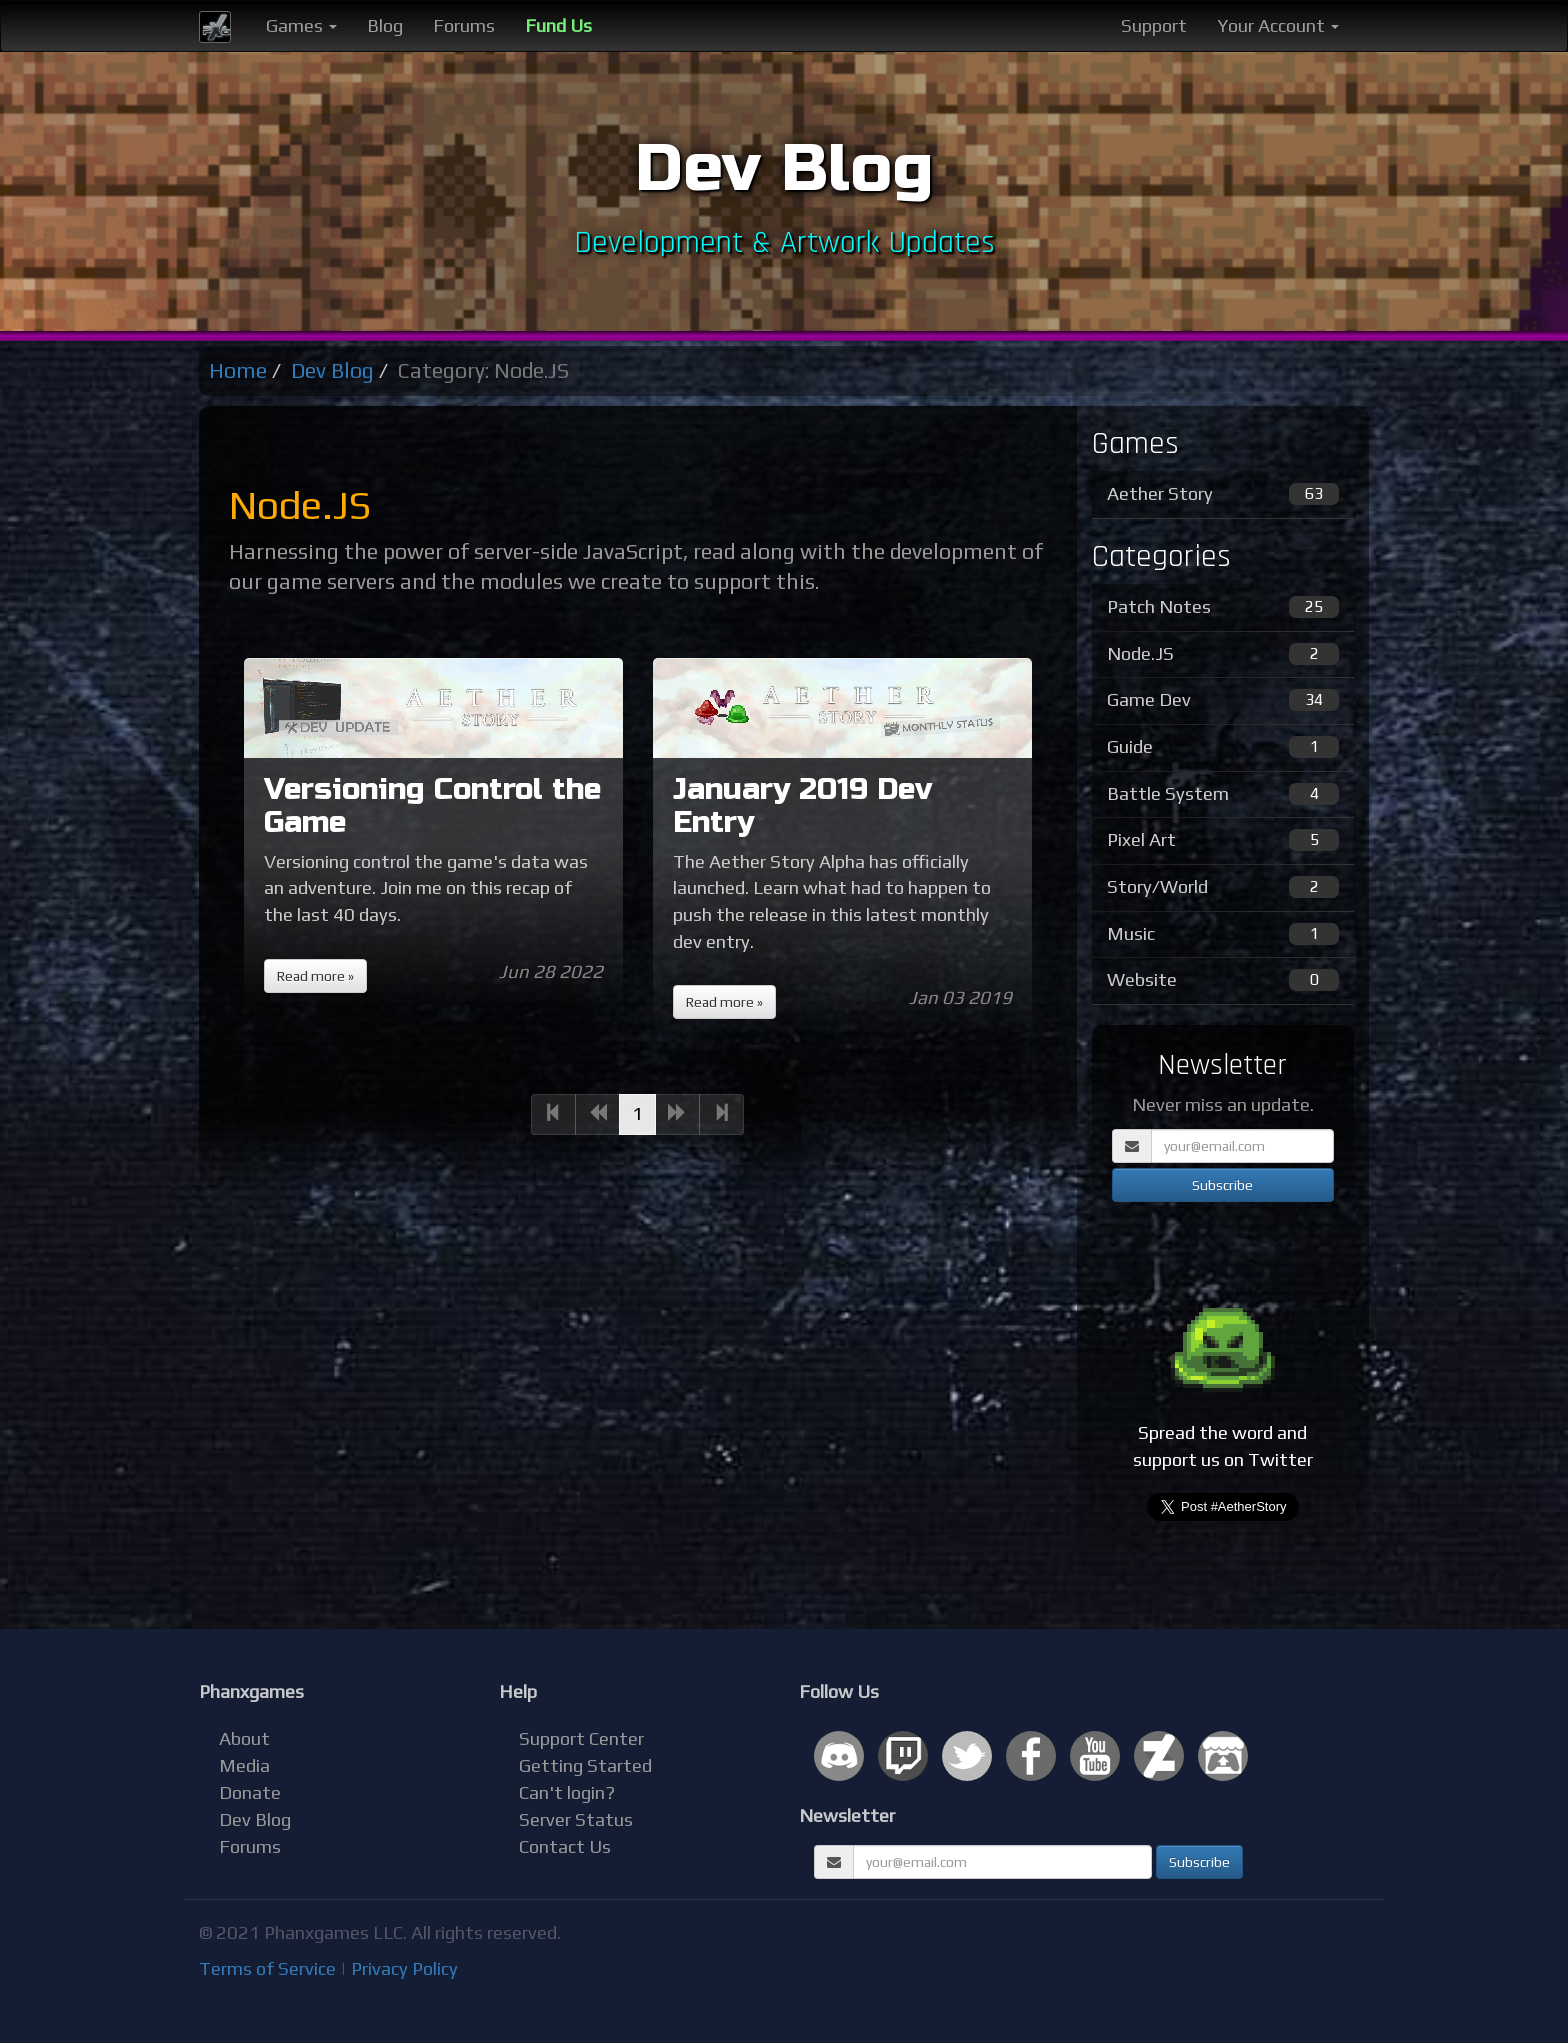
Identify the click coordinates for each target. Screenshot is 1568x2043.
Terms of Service (267, 1968)
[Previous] (553, 1114)
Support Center (581, 1738)
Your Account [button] (1278, 25)
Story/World (1223, 887)
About (244, 1738)
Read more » (315, 976)
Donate (250, 1792)
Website (1223, 980)
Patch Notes (1223, 607)
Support (1154, 25)
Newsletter (847, 1815)
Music (1223, 934)
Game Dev (1223, 700)
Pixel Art (1223, 840)
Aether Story (1223, 494)
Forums (464, 25)
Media (244, 1765)
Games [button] (301, 25)
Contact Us (565, 1846)
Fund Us (558, 25)
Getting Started (585, 1765)
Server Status (576, 1819)
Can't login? (567, 1792)
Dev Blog (332, 370)
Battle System (1223, 794)
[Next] (677, 1114)
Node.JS (1223, 654)
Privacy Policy (404, 1968)
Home (238, 370)
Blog (385, 25)
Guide (1223, 747)
